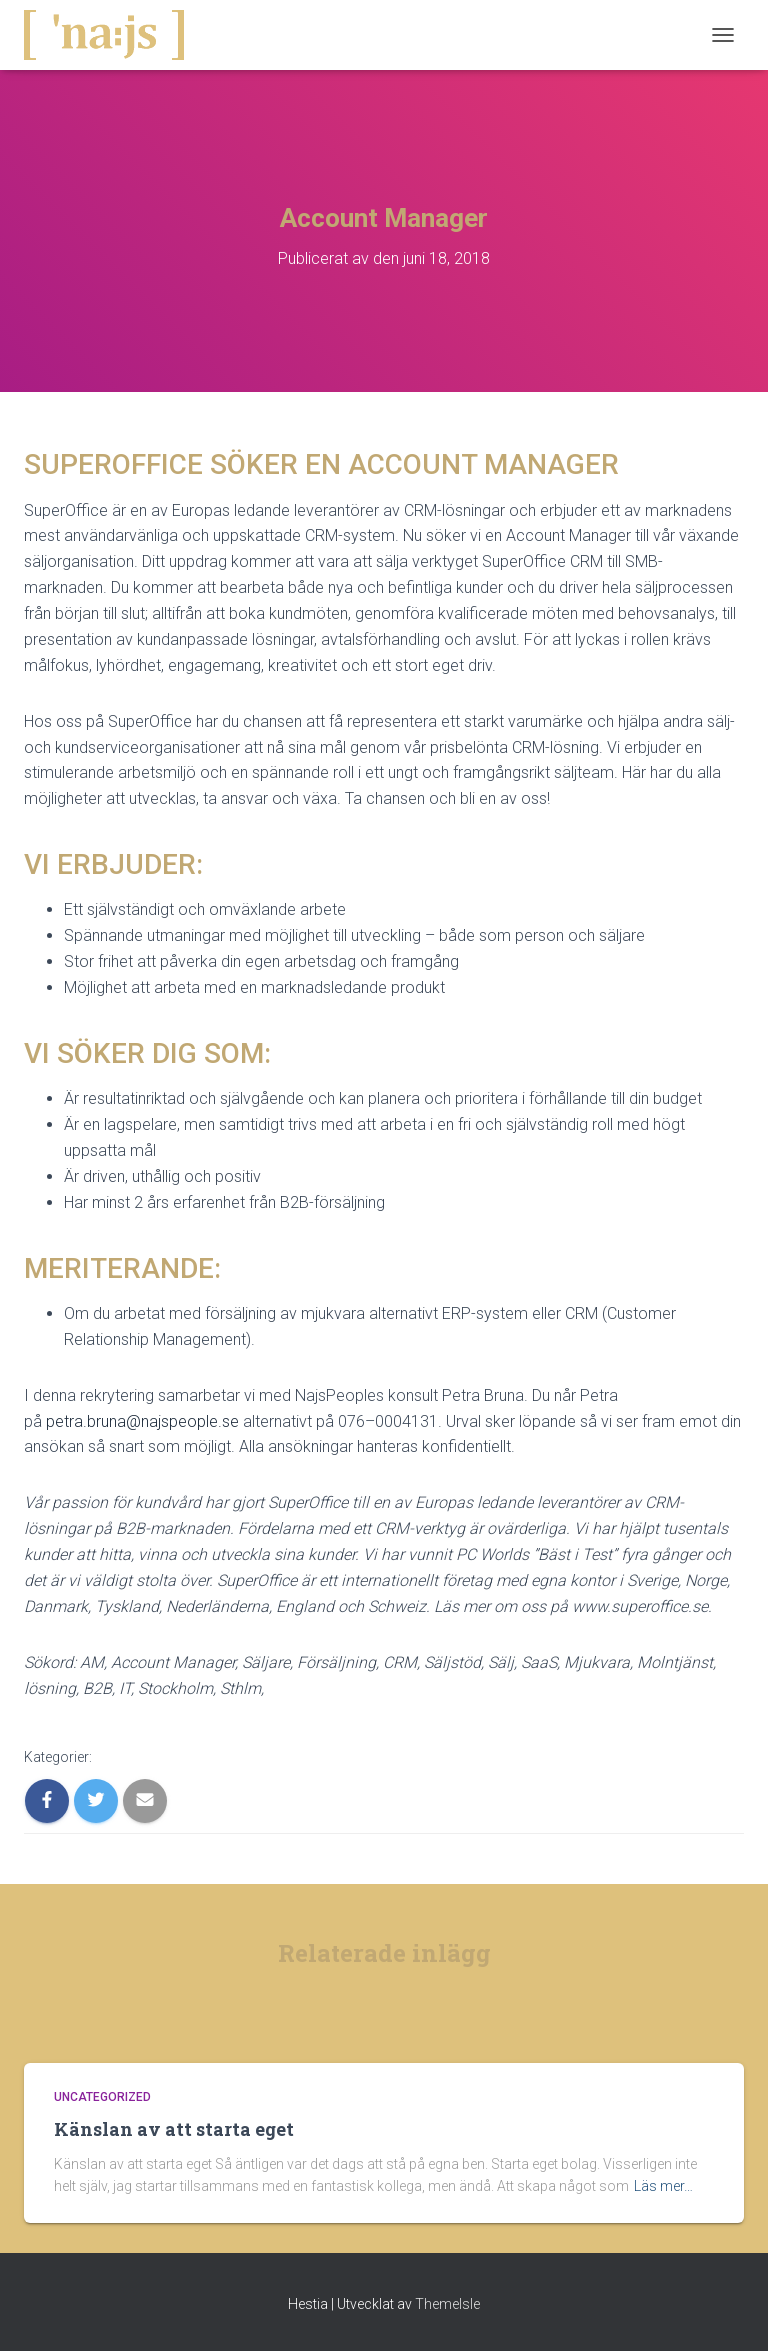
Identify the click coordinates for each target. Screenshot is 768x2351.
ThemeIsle (447, 2304)
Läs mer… (663, 2186)
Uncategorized (102, 2097)
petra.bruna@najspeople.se (142, 1421)
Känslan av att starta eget (174, 2129)
